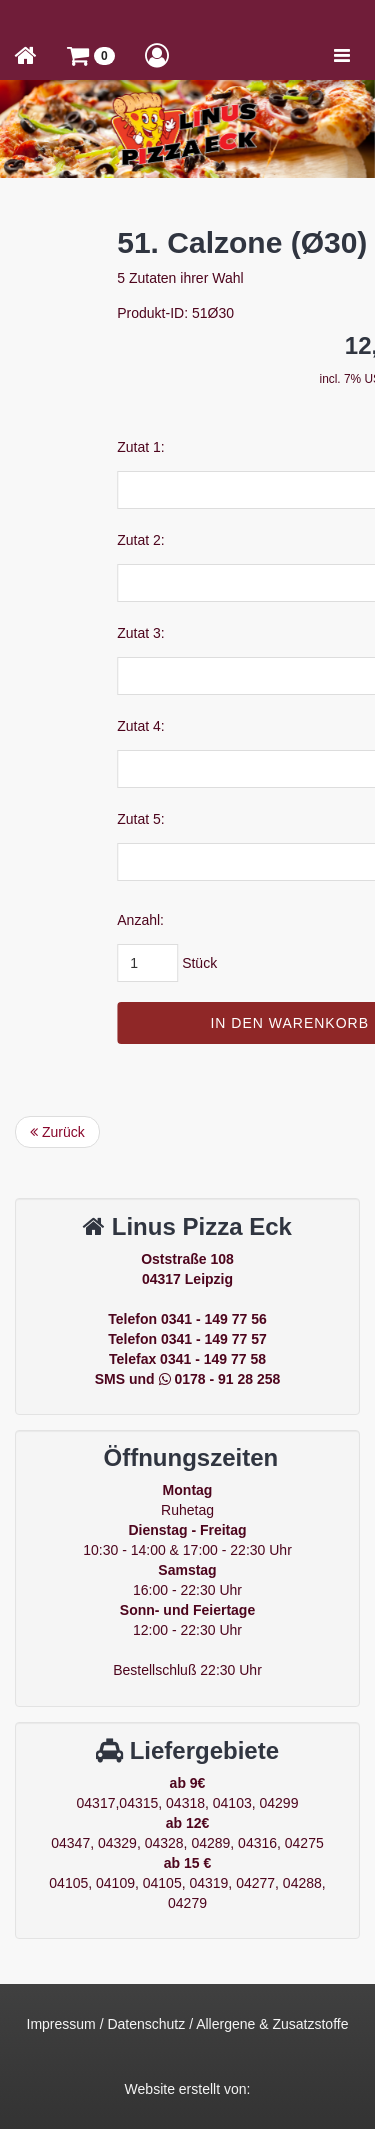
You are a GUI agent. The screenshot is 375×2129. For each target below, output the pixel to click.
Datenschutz (146, 2024)
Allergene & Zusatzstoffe (272, 2024)
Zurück (57, 1132)
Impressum (61, 2024)
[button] (91, 55)
